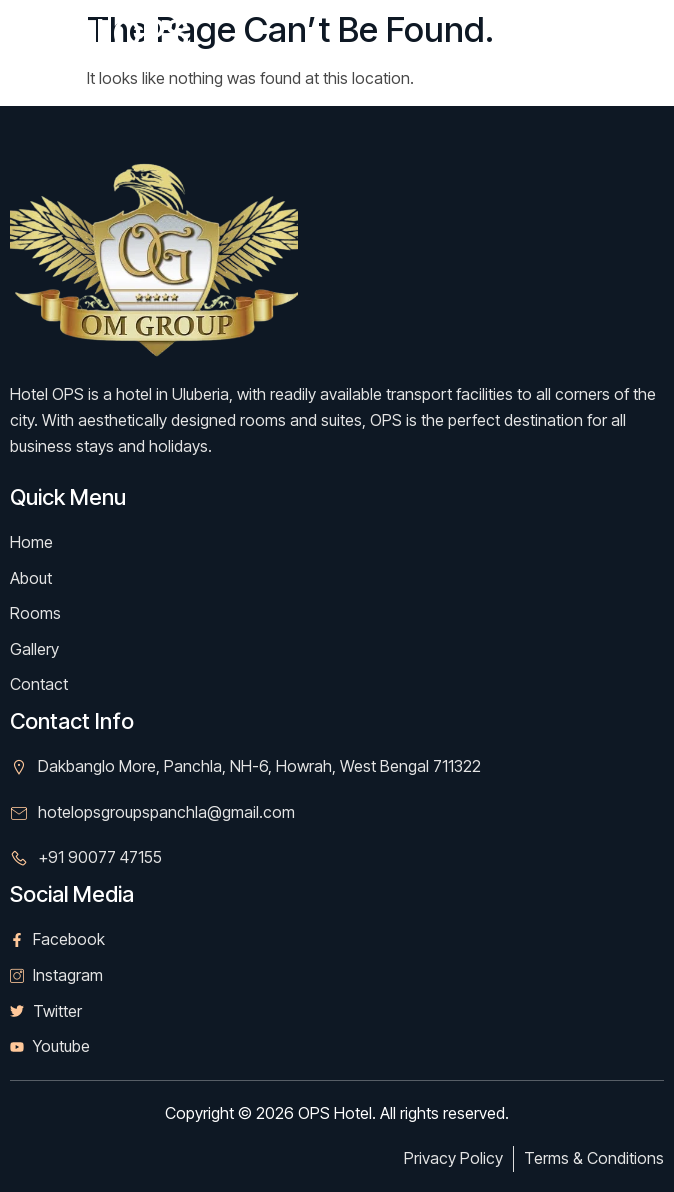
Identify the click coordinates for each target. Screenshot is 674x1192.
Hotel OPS (99, 33)
